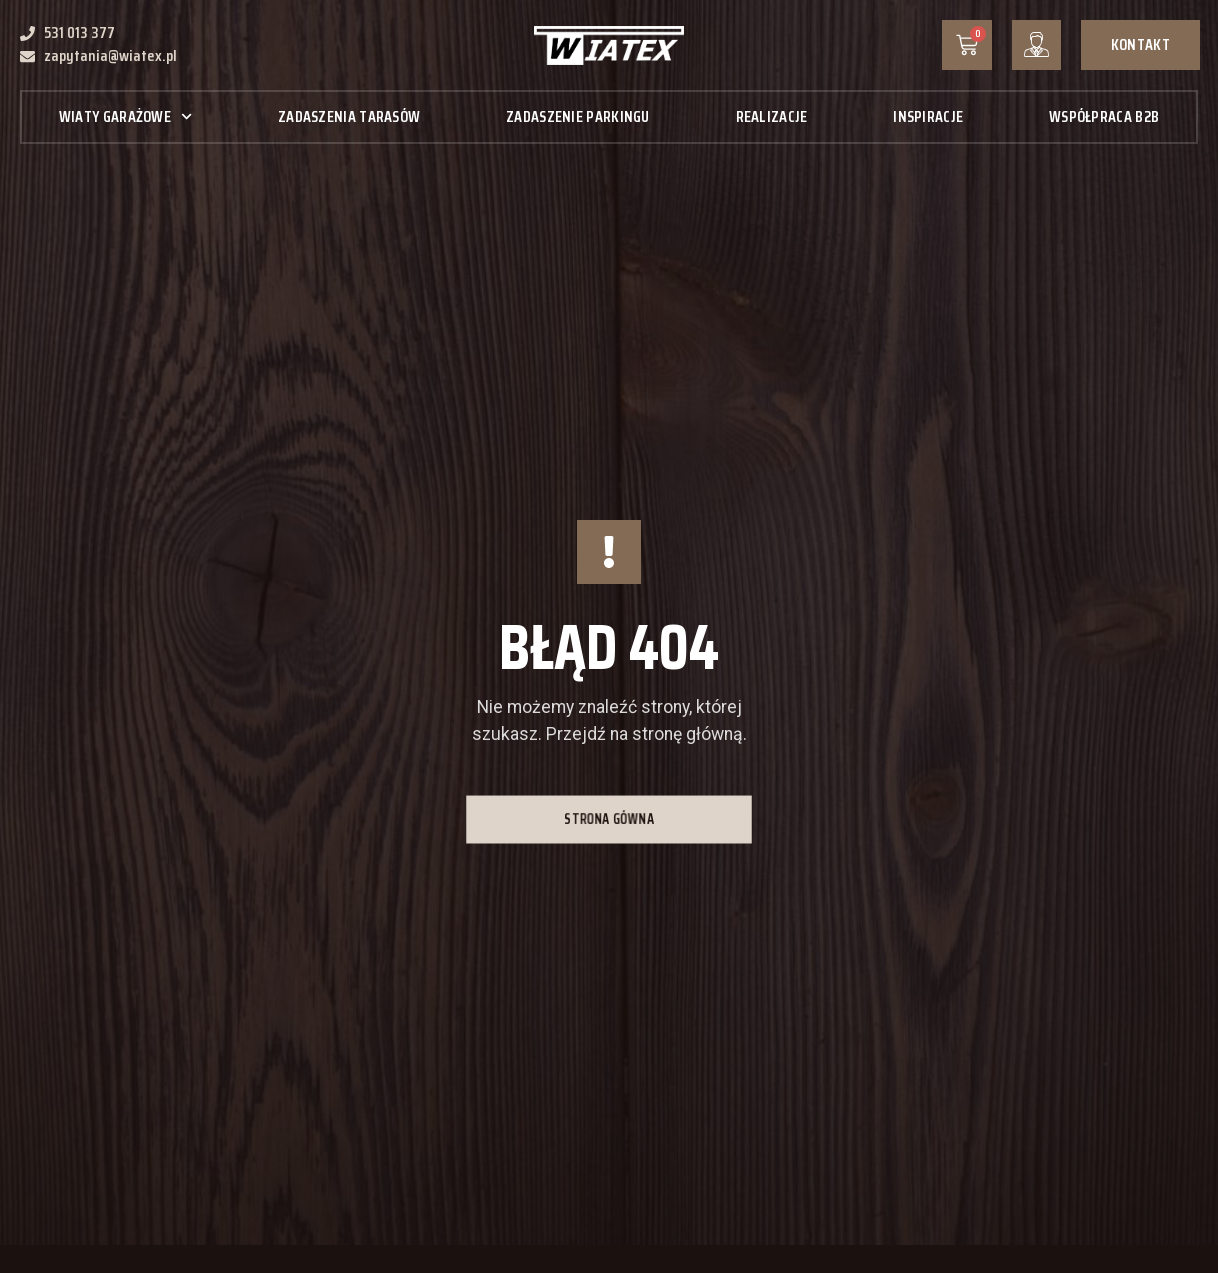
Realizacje (772, 116)
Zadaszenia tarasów (349, 116)
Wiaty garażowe (125, 116)
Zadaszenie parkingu (578, 116)
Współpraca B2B (1104, 116)
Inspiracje (928, 116)
